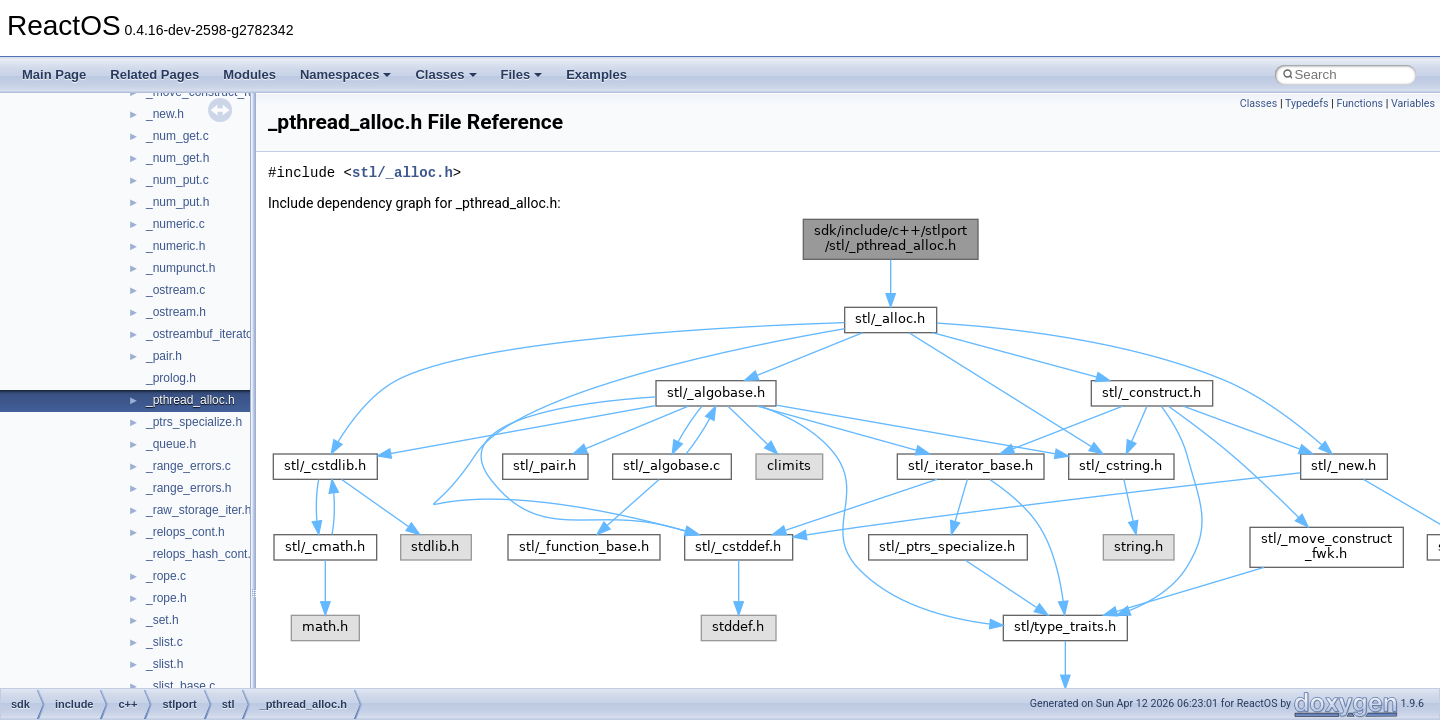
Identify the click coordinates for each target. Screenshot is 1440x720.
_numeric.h (175, 246)
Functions (1359, 103)
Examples (596, 74)
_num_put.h (177, 202)
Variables (1413, 103)
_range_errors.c (188, 466)
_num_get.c (177, 136)
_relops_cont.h (185, 532)
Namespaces (346, 74)
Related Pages (154, 74)
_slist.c (164, 642)
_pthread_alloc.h (190, 400)
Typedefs (1307, 103)
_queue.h (171, 444)
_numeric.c (175, 224)
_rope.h (166, 598)
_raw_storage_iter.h (198, 510)
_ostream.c (175, 290)
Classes (445, 74)
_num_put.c (177, 180)
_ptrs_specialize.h (194, 422)
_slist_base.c (180, 686)
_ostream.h (176, 312)
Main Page (54, 74)
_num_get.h (177, 158)
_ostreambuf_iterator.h (206, 334)
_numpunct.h (180, 268)
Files (522, 74)
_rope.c (166, 576)
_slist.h (164, 664)
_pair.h (164, 356)
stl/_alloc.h (402, 172)
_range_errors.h (188, 488)
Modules (249, 74)
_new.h (165, 114)
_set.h (162, 620)
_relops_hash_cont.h (201, 554)
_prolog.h (171, 378)
